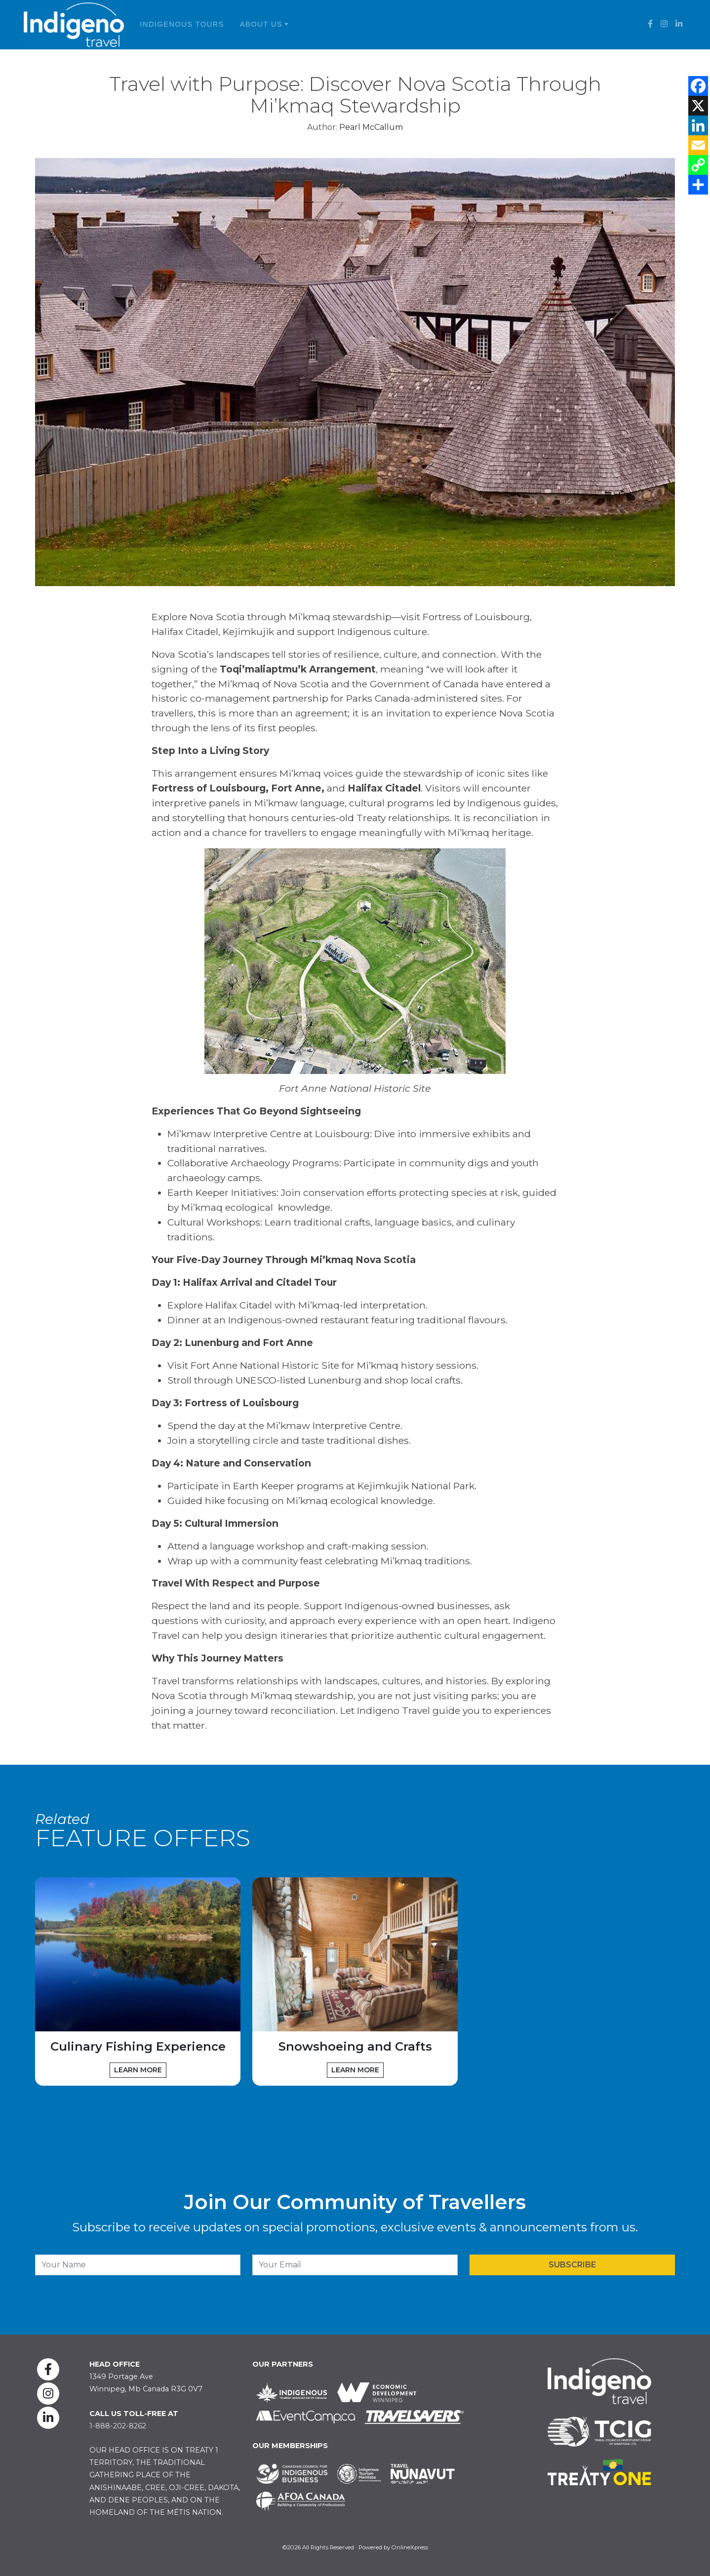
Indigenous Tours (182, 24)
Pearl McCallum (371, 127)
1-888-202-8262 (117, 2425)
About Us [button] (261, 24)
